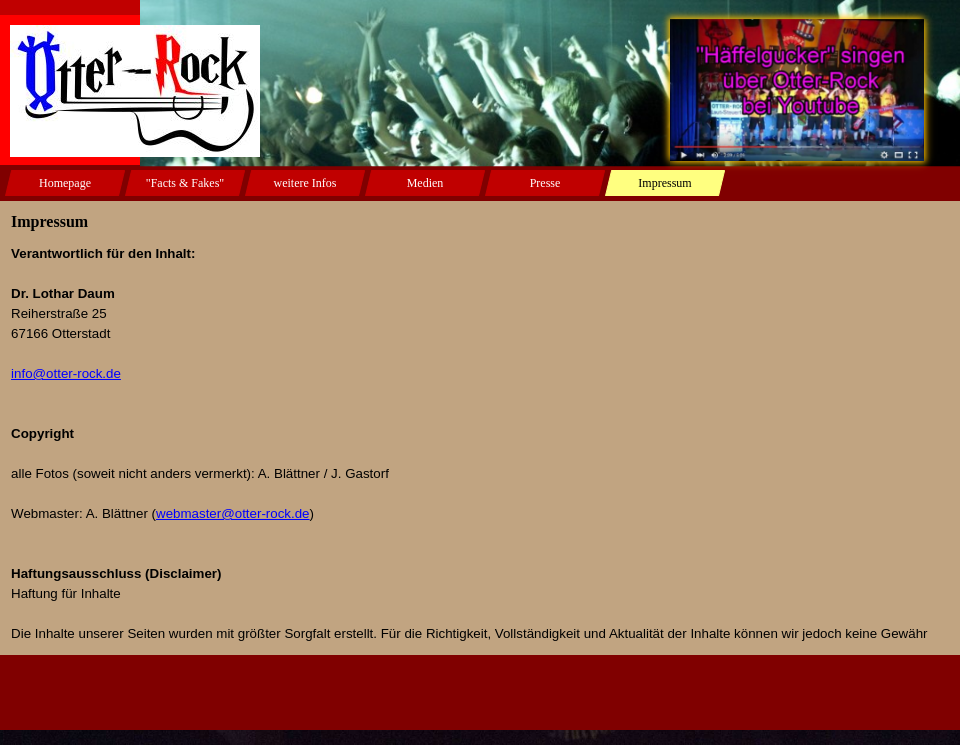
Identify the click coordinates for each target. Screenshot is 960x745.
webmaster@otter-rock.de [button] (233, 513)
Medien (425, 183)
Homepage (65, 183)
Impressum (664, 183)
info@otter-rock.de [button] (66, 373)
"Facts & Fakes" (185, 183)
